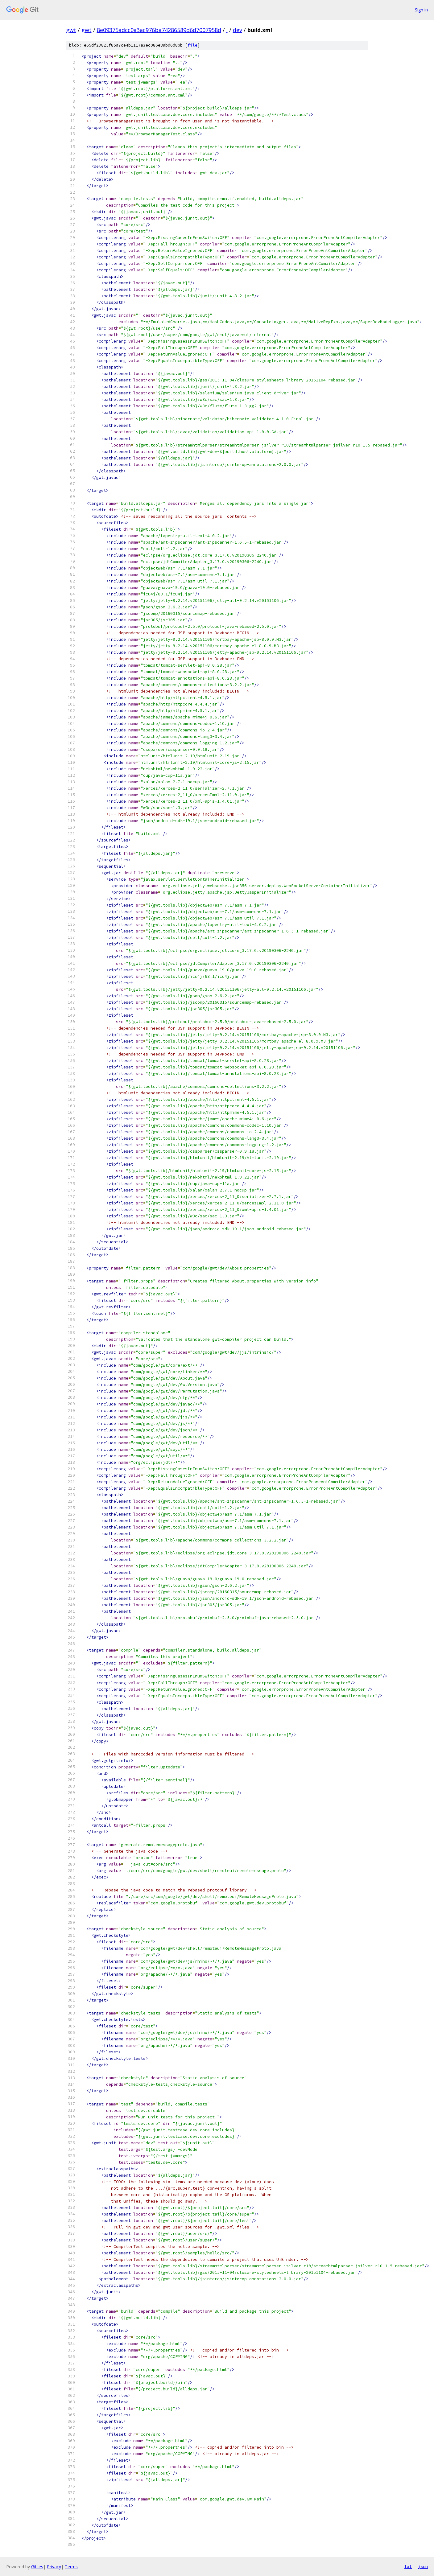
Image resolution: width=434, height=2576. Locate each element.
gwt (71, 30)
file (192, 45)
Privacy (54, 2567)
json (423, 2566)
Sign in (421, 10)
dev (237, 30)
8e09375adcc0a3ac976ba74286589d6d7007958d (159, 30)
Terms (71, 2567)
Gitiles (37, 2567)
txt (408, 2566)
